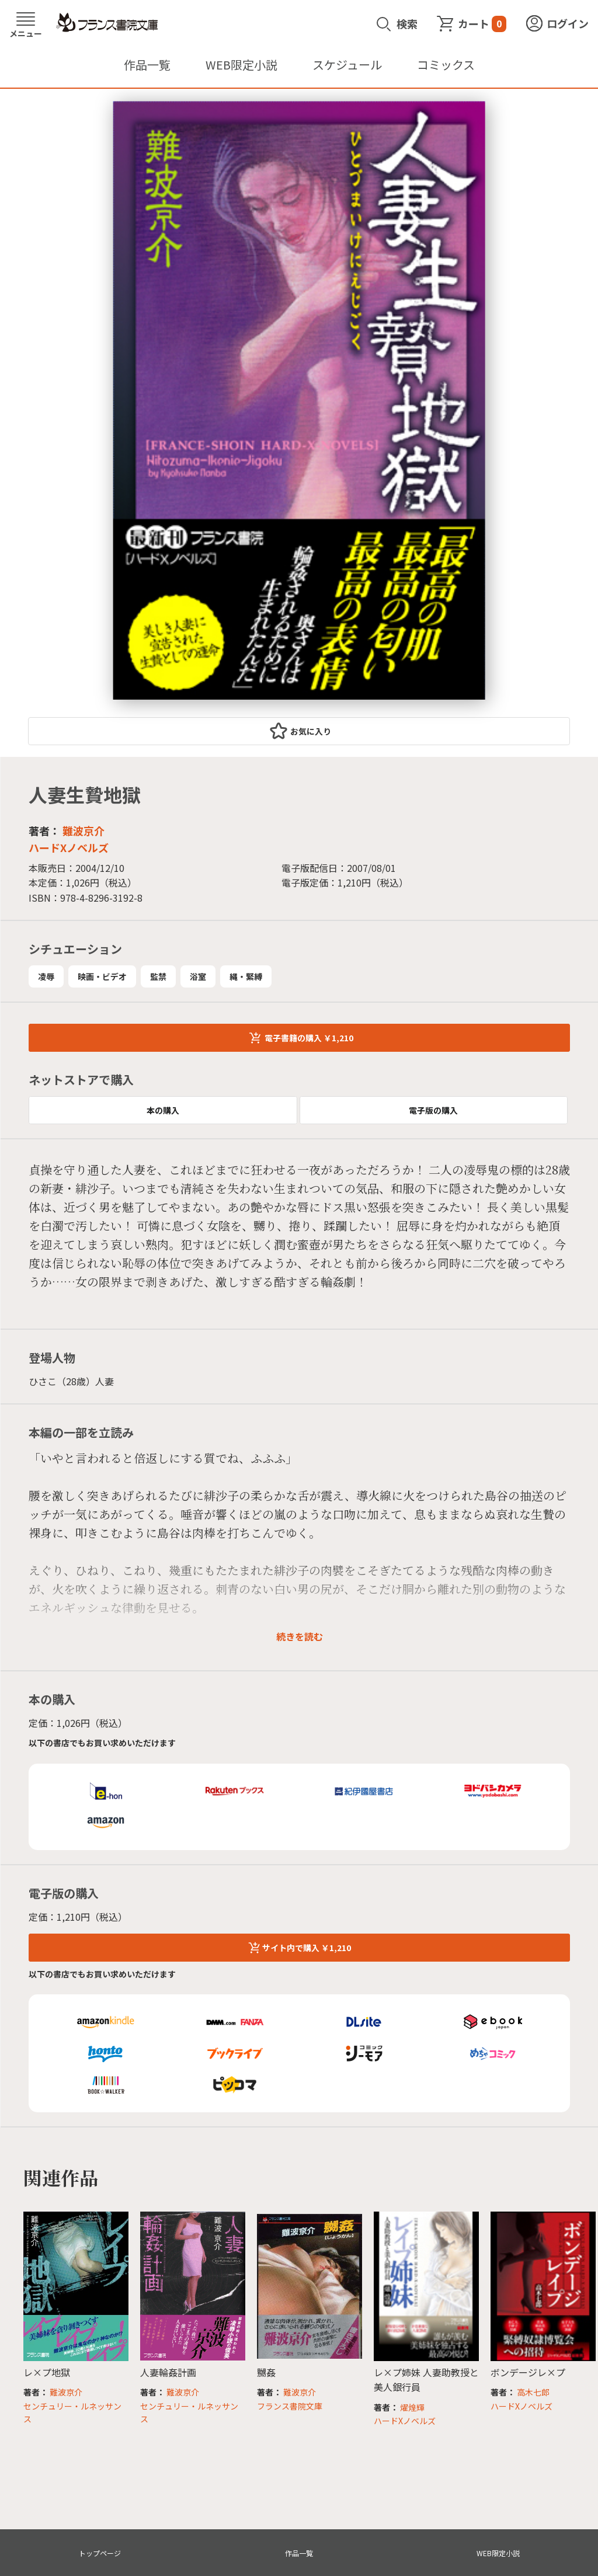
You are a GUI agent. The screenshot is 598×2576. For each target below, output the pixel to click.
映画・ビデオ (102, 976)
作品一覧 (147, 64)
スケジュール (347, 64)
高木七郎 (533, 2392)
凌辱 (46, 976)
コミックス (446, 64)
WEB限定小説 (241, 64)
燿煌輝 (412, 2407)
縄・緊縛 (246, 976)
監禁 (158, 976)
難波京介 (83, 830)
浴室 (198, 976)
